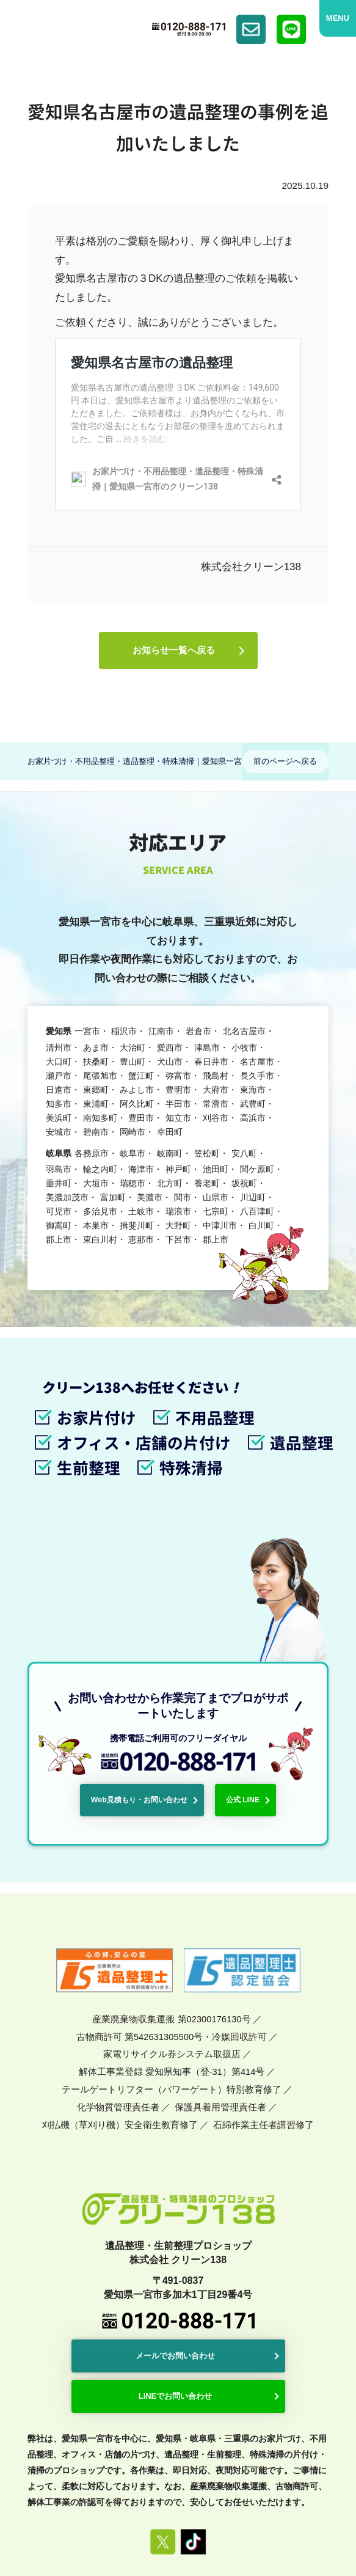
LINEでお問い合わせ (177, 2262)
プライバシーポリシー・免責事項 (207, 2448)
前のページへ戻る (285, 766)
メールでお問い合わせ (177, 2225)
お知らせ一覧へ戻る (172, 653)
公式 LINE (234, 1670)
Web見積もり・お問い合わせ (144, 1670)
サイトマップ (305, 2448)
